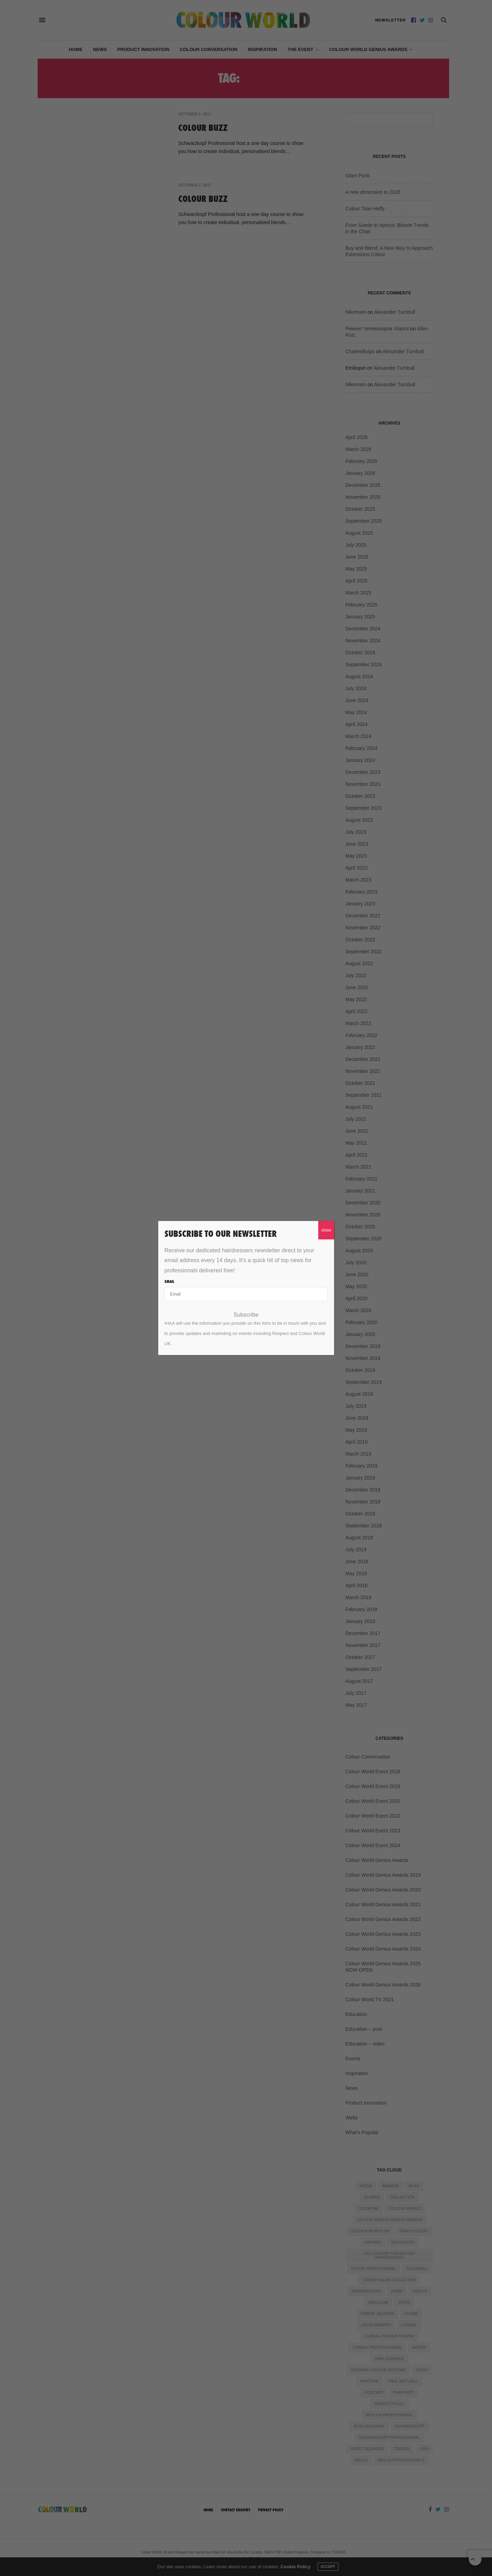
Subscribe (246, 1315)
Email (169, 1281)
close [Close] (326, 1230)
